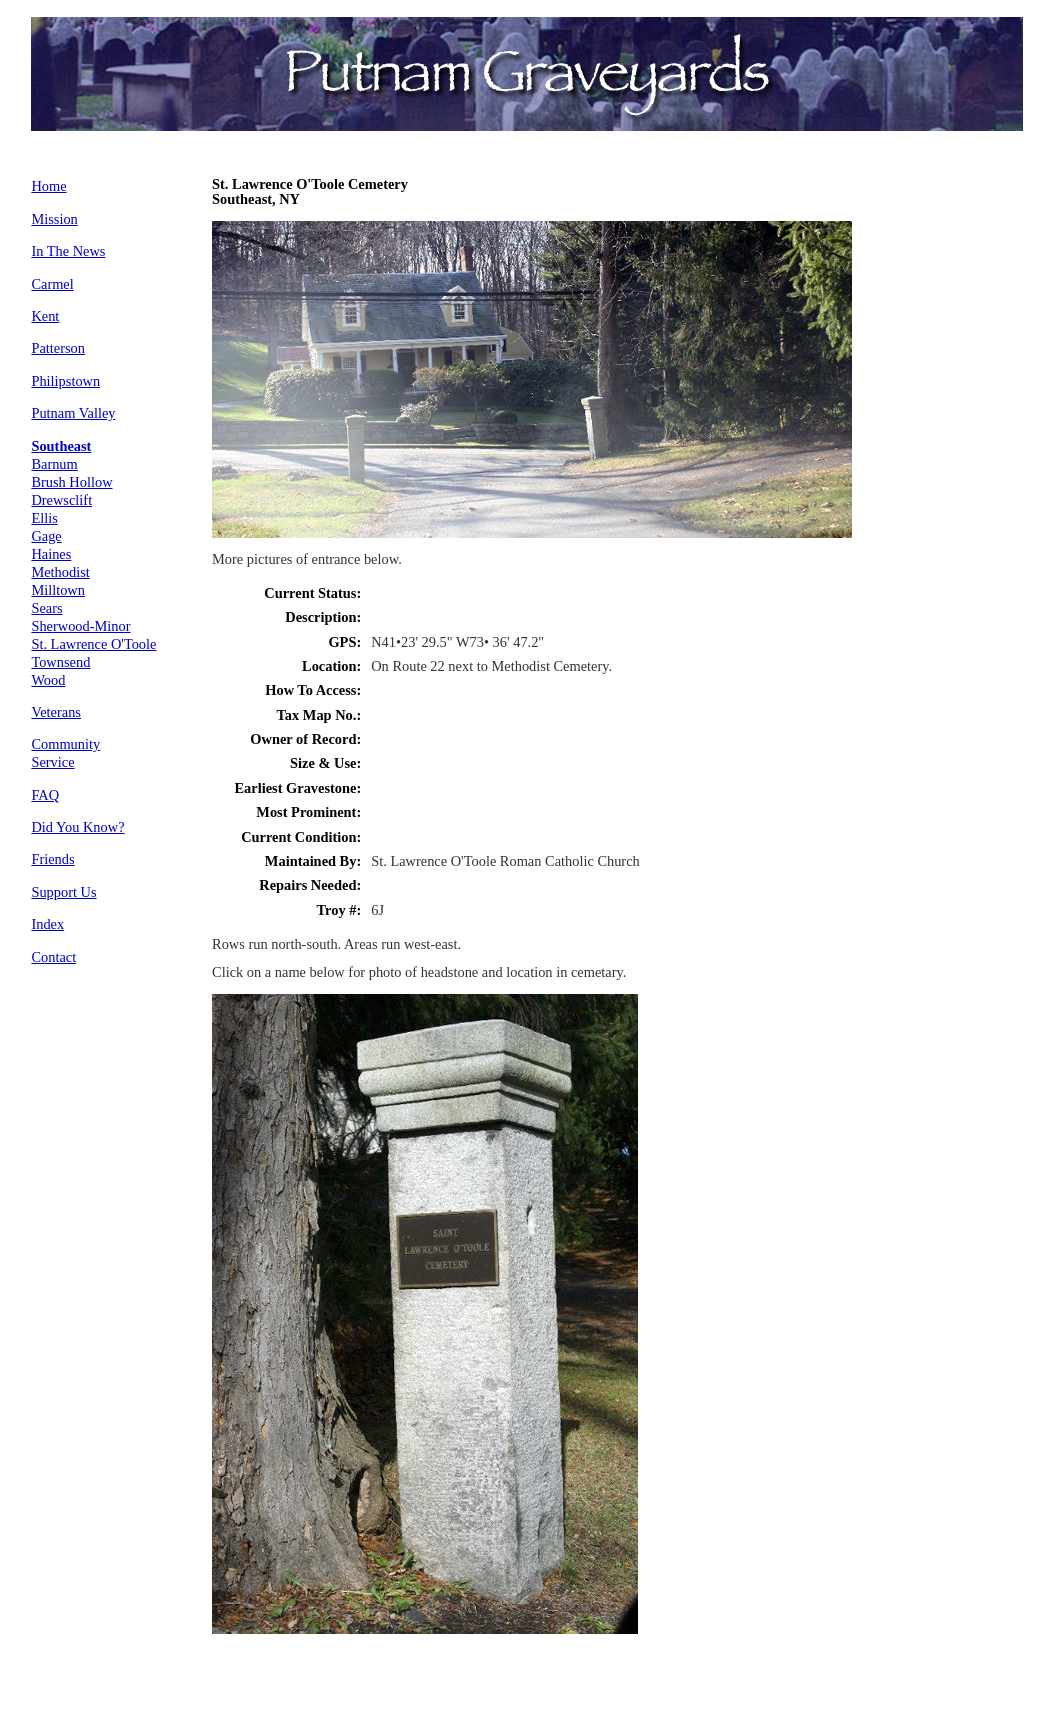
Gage (46, 536)
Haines (51, 554)
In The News (68, 251)
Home (48, 186)
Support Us (63, 892)
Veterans (56, 712)
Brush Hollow (71, 482)
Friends (52, 859)
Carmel (52, 284)
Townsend (60, 662)
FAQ (45, 795)
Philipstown (65, 381)
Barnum (54, 464)
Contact (53, 957)
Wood (48, 680)
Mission (54, 219)
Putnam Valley (73, 413)
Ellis (44, 518)
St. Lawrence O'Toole (93, 644)
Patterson (58, 348)
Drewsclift (61, 500)
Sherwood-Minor (80, 626)
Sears (46, 608)
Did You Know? (77, 827)
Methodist (60, 572)
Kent (45, 316)
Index (47, 924)
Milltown (58, 590)
